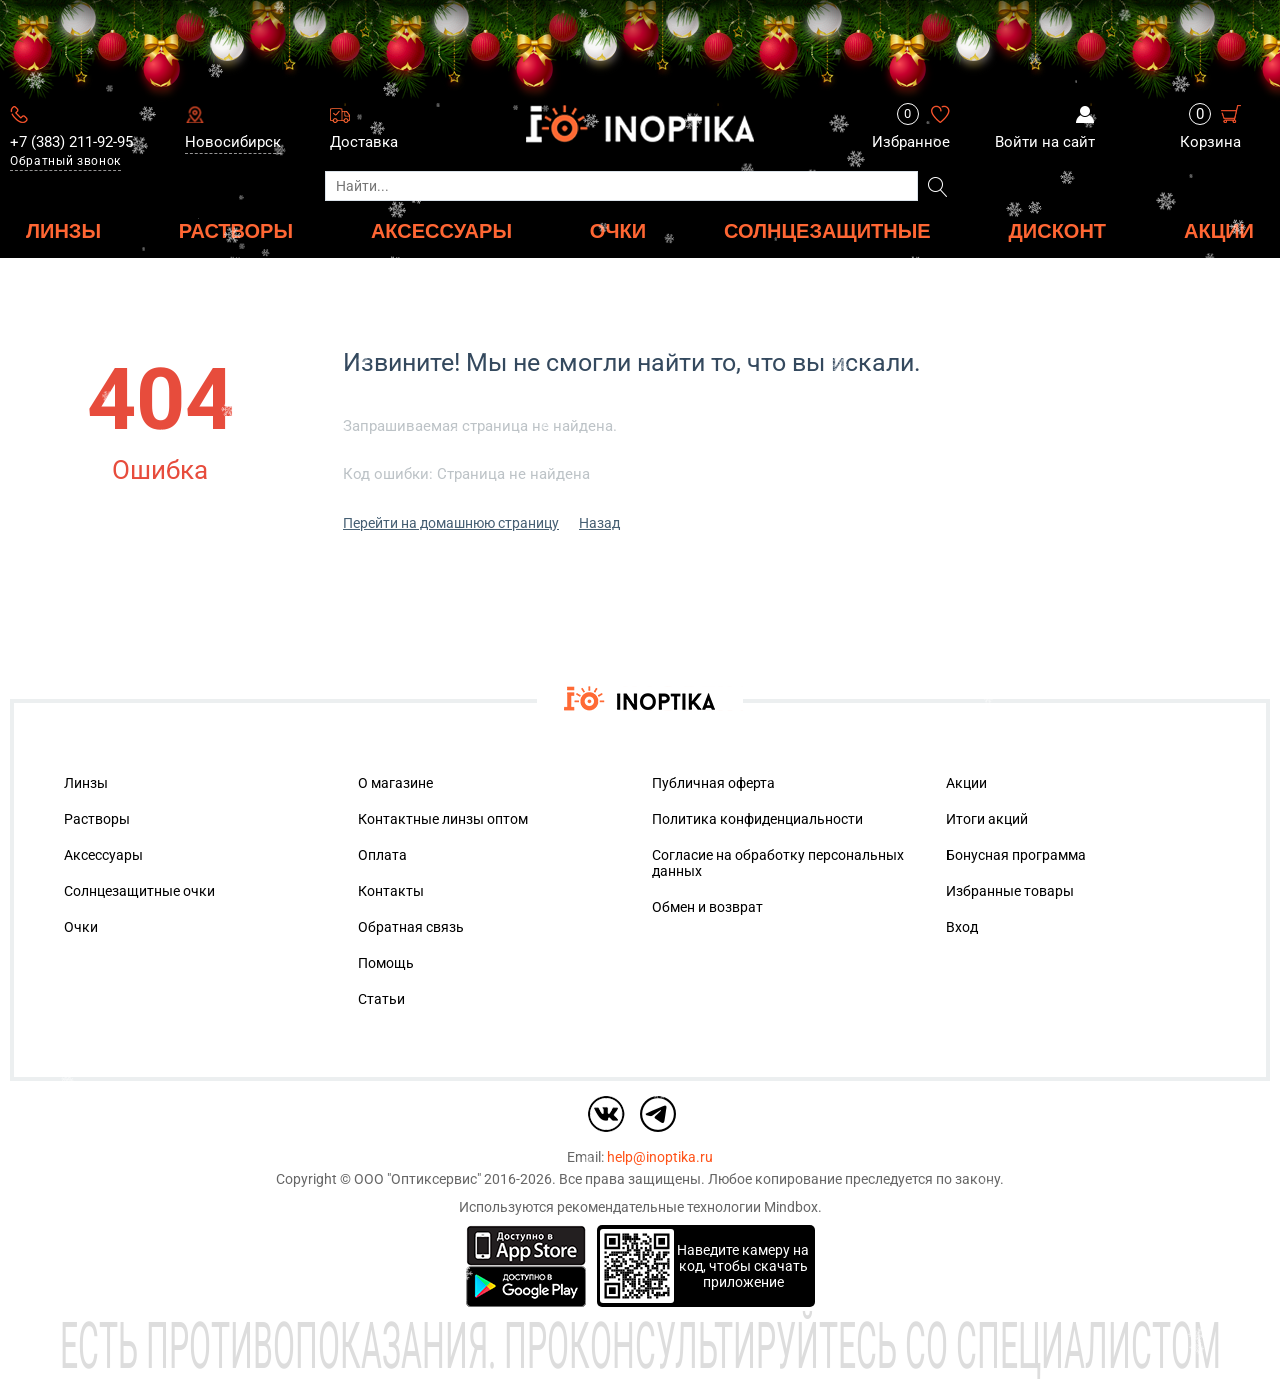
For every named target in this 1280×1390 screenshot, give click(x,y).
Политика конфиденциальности (757, 819)
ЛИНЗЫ (63, 230)
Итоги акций (987, 819)
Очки (81, 927)
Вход (962, 927)
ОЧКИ (618, 230)
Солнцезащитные (827, 230)
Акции (1219, 230)
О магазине (395, 783)
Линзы (86, 783)
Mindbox (791, 1207)
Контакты (391, 891)
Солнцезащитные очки (139, 891)
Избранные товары (1010, 891)
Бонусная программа (1016, 855)
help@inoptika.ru (660, 1157)
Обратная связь (411, 927)
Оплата (382, 855)
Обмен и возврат (707, 907)
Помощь (386, 963)
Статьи (381, 999)
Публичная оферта (713, 783)
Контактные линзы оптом (443, 819)
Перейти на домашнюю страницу (451, 523)
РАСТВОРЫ (236, 230)
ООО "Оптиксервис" (417, 1179)
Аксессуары (103, 855)
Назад (599, 523)
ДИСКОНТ (1058, 230)
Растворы (97, 819)
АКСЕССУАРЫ (441, 230)
